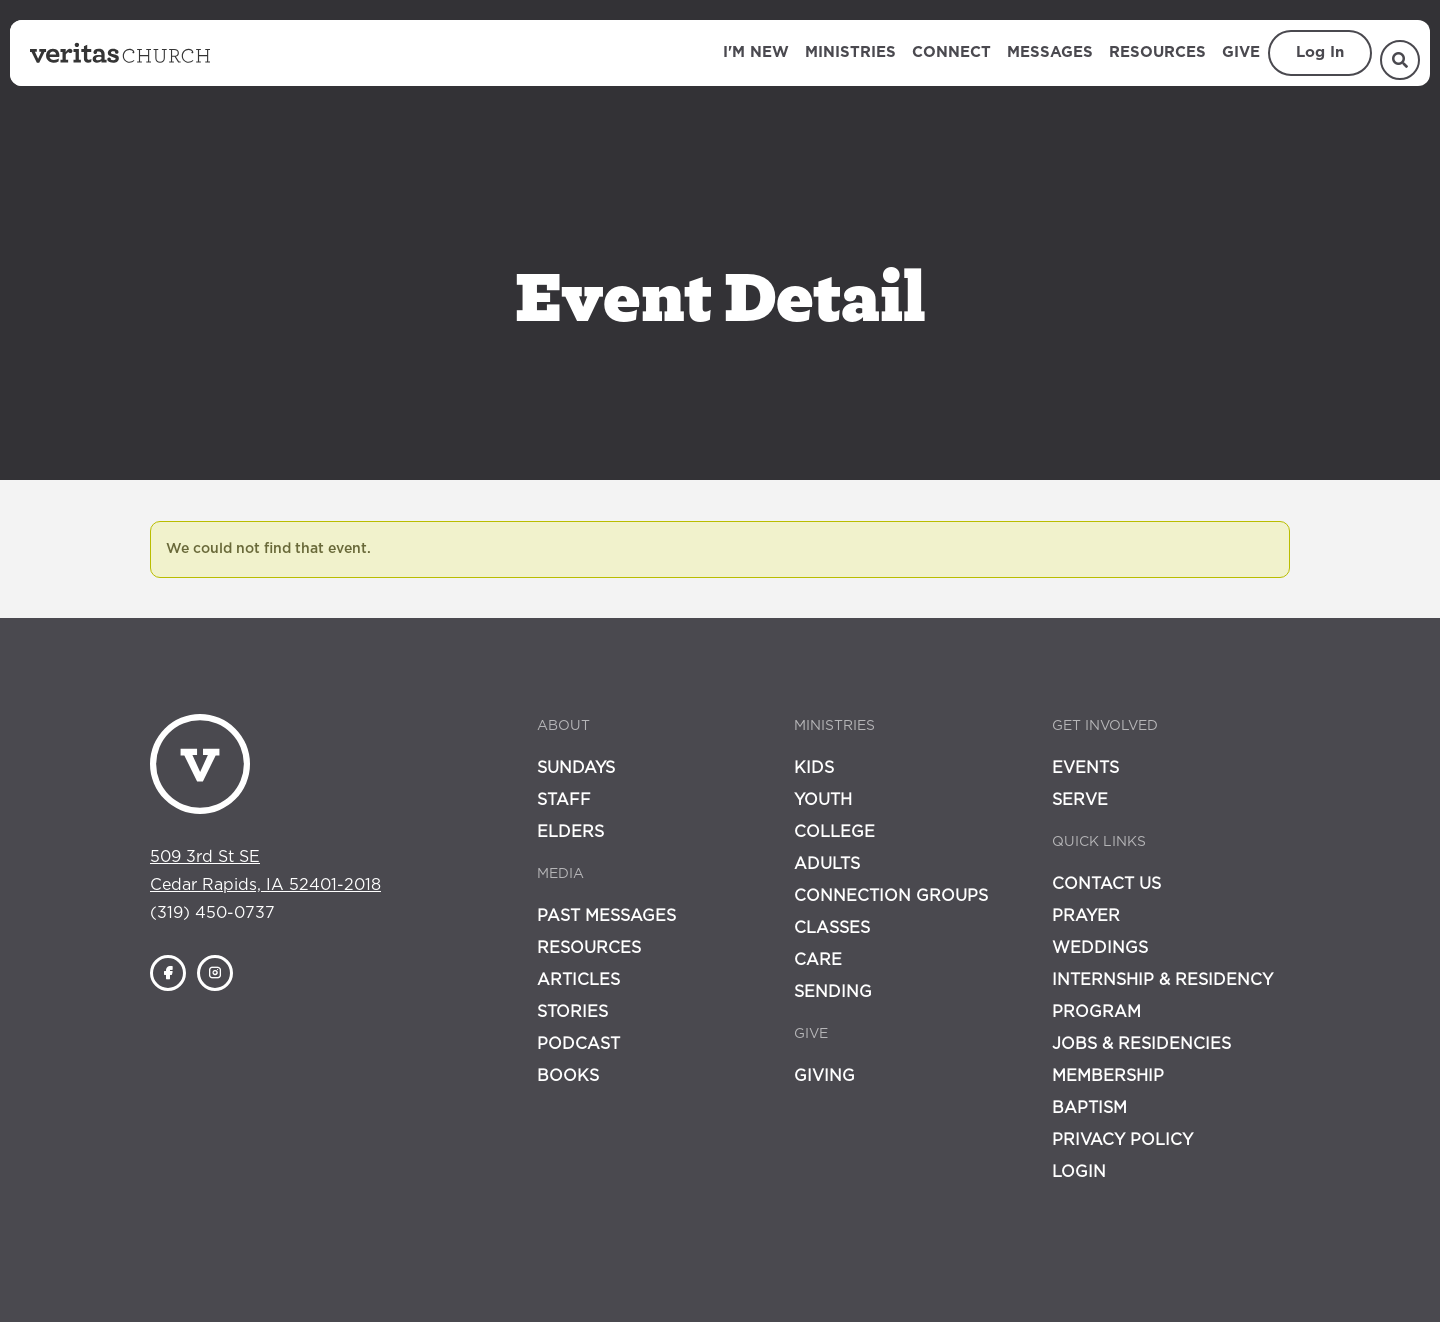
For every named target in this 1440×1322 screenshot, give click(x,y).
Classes (832, 928)
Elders (570, 832)
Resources (1157, 52)
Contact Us (1106, 884)
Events (1085, 768)
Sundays (576, 768)
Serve (1080, 800)
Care (818, 960)
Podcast (578, 1044)
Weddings (1100, 948)
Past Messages (606, 916)
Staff (564, 800)
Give (1241, 52)
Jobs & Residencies (1141, 1044)
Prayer (1086, 916)
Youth (823, 800)
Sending (833, 992)
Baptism (1089, 1108)
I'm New (756, 52)
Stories (572, 1012)
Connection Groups (891, 896)
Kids (814, 768)
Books (568, 1076)
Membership (1108, 1076)
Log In (1320, 52)
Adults (827, 864)
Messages (1050, 52)
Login (1079, 1172)
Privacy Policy (1122, 1140)
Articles (578, 980)
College (834, 832)
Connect (951, 52)
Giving (824, 1076)
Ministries (850, 52)
